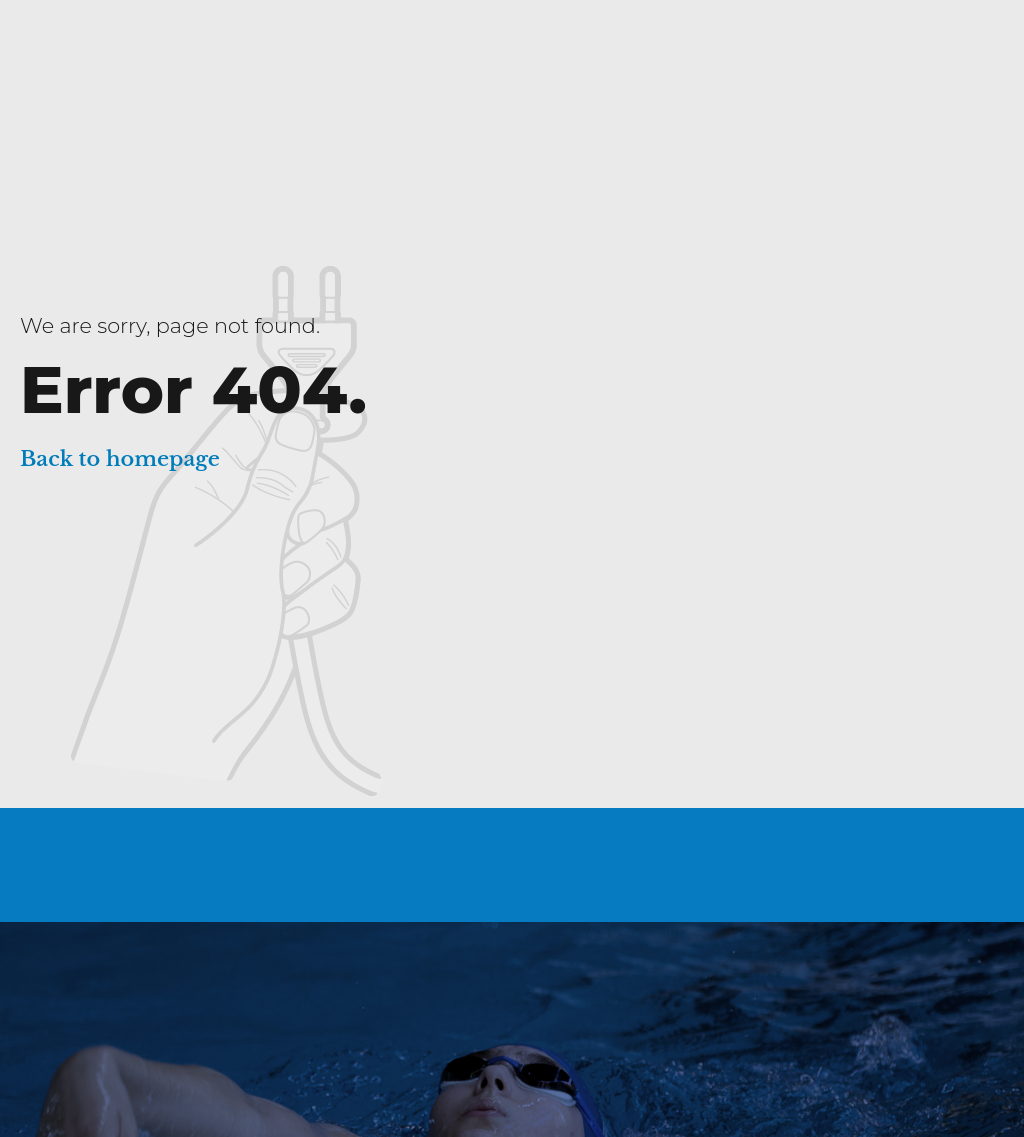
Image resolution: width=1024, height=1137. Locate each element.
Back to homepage (120, 459)
